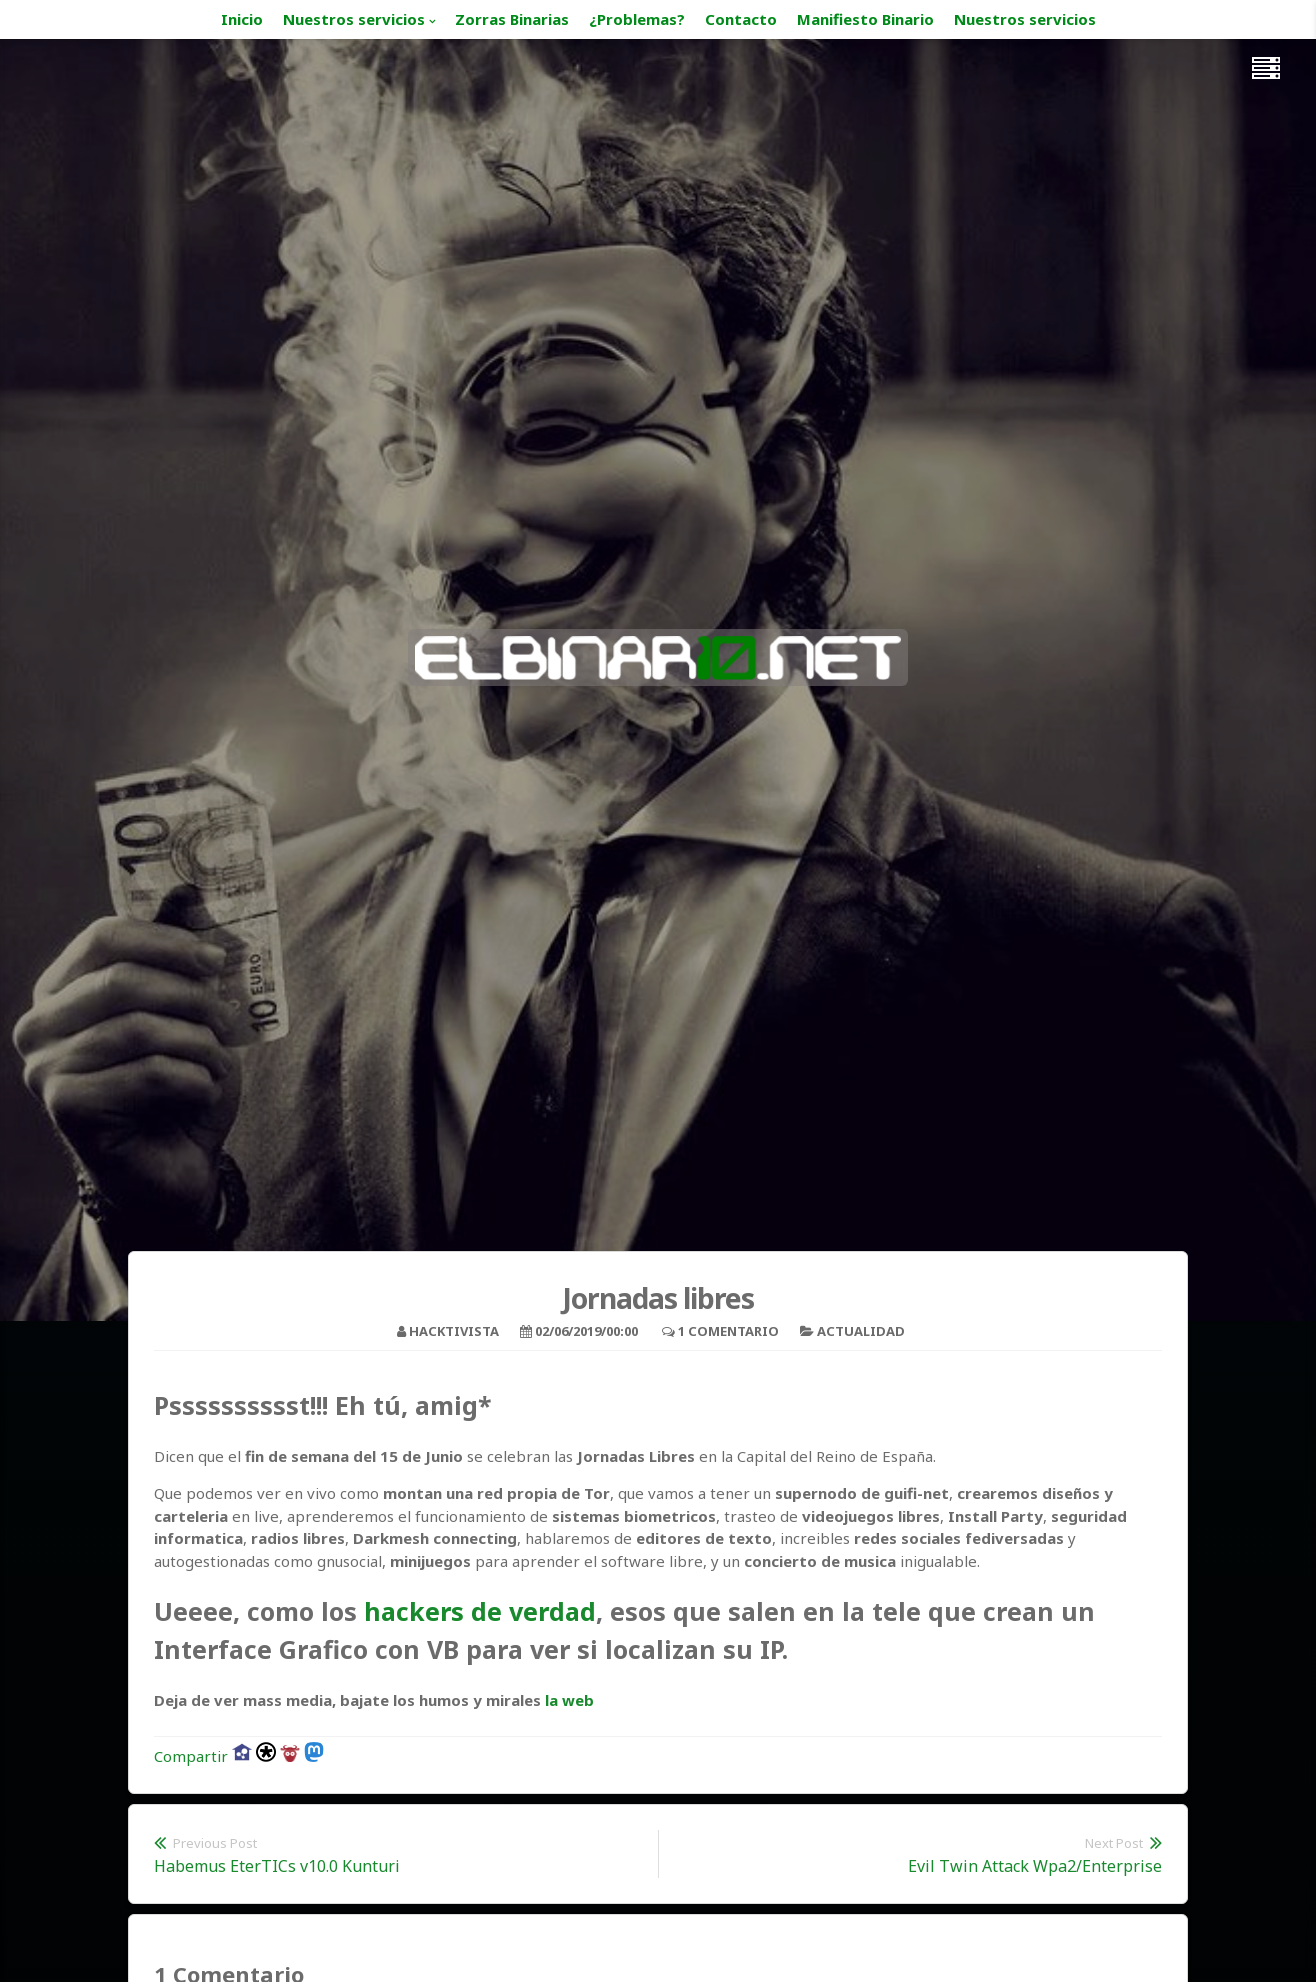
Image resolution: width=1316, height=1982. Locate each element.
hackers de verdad (480, 1611)
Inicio (242, 19)
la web (569, 1700)
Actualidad (861, 1331)
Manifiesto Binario (865, 19)
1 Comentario (728, 1331)
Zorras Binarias (512, 19)
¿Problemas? (637, 19)
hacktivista (454, 1331)
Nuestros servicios (354, 19)
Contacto (741, 19)
